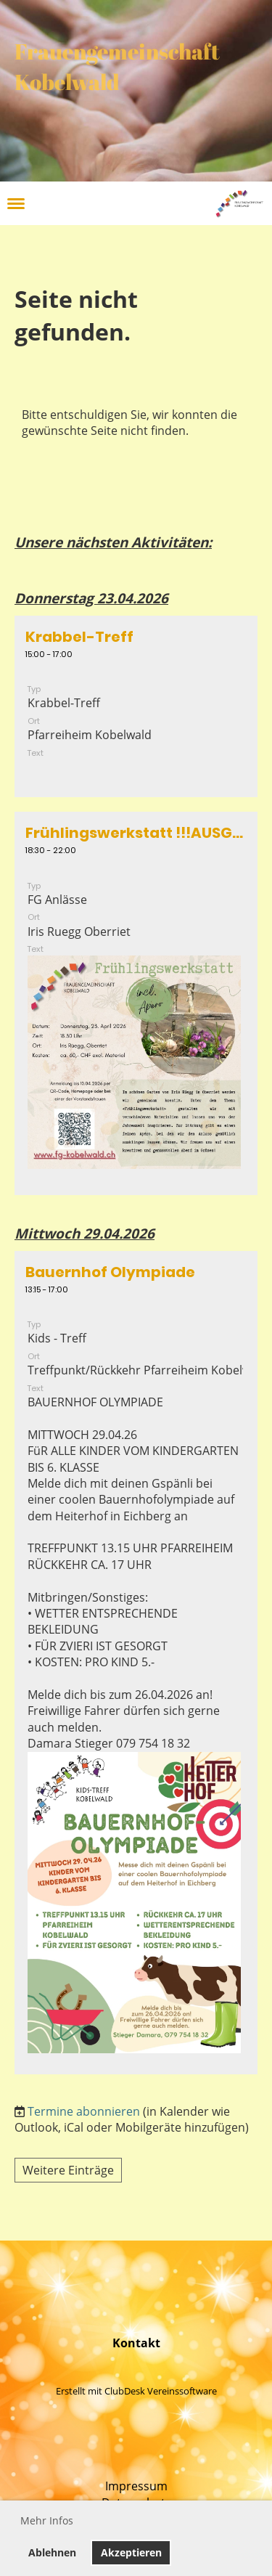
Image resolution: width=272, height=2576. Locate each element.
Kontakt (136, 2343)
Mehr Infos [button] (46, 2520)
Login (191, 203)
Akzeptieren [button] (131, 2552)
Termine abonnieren (84, 2111)
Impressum (136, 2486)
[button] (136, 707)
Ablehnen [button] (52, 2552)
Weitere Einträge (68, 2170)
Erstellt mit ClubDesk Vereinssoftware (136, 2390)
